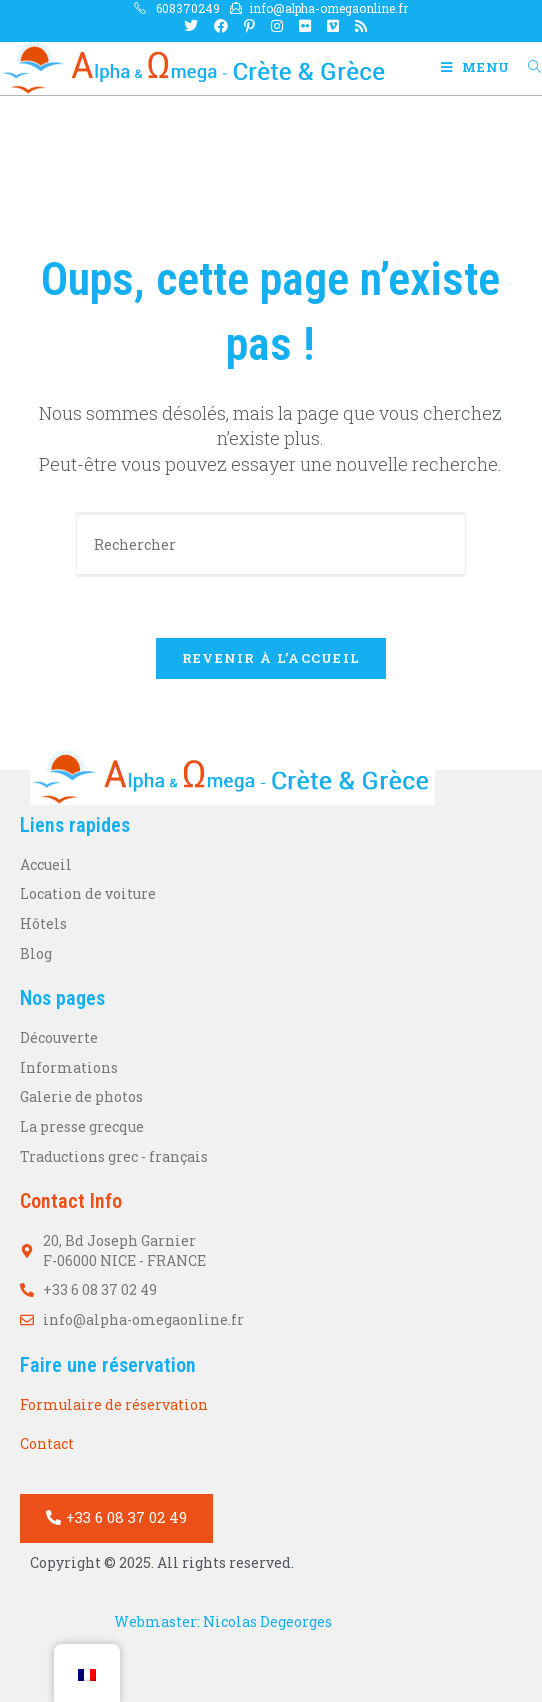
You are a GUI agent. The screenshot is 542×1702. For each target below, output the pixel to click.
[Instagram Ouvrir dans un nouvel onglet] (277, 26)
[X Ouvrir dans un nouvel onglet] (191, 26)
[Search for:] (527, 67)
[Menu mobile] (477, 67)
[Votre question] (271, 544)
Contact (47, 1443)
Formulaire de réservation (114, 1404)
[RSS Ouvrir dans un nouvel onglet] (357, 26)
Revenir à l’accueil (271, 658)
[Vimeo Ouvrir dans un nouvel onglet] (333, 26)
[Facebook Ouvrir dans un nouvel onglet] (221, 26)
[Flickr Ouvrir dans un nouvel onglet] (305, 26)
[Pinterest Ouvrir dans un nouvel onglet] (249, 26)
